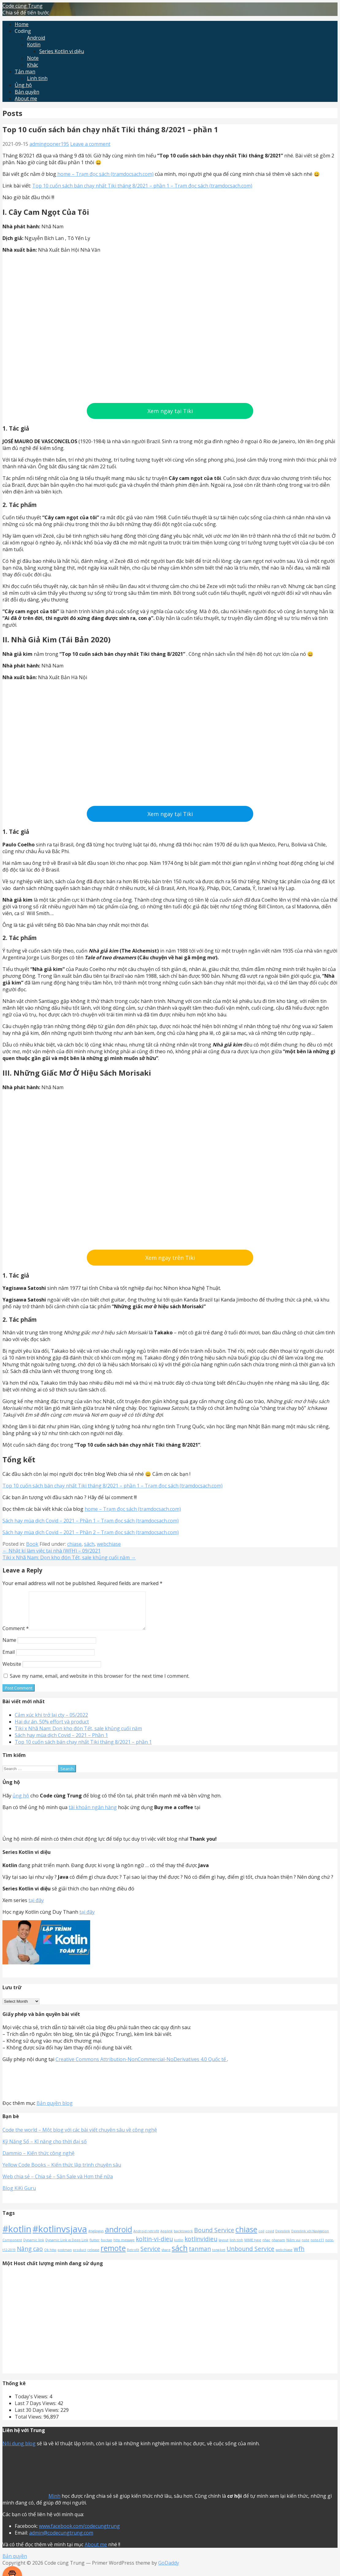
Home (22, 24)
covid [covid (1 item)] (270, 2238)
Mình (54, 2503)
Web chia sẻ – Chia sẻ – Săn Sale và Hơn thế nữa (57, 2183)
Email (8, 1659)
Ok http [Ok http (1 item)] (50, 2257)
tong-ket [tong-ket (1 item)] (218, 2257)
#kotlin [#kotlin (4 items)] (16, 2236)
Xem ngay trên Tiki (170, 1257)
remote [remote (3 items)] (113, 2255)
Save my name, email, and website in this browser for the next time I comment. (99, 1683)
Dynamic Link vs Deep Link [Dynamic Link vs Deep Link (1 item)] (66, 2247)
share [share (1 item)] (166, 2257)
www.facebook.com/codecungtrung (79, 2533)
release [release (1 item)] (93, 2257)
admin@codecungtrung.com (61, 2540)
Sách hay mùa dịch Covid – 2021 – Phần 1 (61, 1742)
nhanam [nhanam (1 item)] (278, 2247)
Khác (32, 64)
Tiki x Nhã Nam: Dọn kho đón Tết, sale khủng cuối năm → (69, 1557)
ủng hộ (21, 1803)
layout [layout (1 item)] (223, 2247)
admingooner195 (49, 144)
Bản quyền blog (54, 2110)
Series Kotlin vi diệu (61, 51)
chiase (74, 1544)
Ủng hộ (23, 85)
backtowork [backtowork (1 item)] (183, 2238)
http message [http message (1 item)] (124, 2247)
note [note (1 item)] (305, 2247)
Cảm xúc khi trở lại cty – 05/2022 (51, 1722)
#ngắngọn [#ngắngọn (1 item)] (96, 2238)
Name (9, 1647)
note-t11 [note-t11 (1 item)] (317, 2247)
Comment (15, 1635)
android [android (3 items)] (118, 2237)
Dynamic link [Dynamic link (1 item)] (33, 2247)
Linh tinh (37, 78)
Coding (23, 31)
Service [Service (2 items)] (150, 2256)
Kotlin (33, 44)
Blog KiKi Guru (19, 2195)
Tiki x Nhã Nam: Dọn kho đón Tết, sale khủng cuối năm (78, 1735)
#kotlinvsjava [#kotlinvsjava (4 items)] (59, 2236)
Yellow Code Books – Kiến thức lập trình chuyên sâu (61, 2172)
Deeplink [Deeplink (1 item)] (282, 2238)
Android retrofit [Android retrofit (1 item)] (146, 2238)
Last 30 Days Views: (37, 2417)
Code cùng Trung (22, 5)
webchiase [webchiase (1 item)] (284, 2257)
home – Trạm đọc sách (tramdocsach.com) (105, 174)
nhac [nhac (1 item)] (266, 2247)
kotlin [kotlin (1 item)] (178, 2247)
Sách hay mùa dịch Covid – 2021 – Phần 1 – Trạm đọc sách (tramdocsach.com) (90, 1520)
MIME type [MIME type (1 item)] (252, 2247)
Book (32, 1544)
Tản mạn (25, 71)
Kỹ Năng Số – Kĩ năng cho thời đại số (44, 2148)
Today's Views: (32, 2403)
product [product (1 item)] (79, 2257)
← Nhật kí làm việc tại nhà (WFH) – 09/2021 (51, 1550)
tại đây (36, 1907)
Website (11, 1671)
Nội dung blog (19, 2450)
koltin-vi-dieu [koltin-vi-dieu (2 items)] (154, 2246)
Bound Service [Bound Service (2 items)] (214, 2237)
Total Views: (29, 2424)
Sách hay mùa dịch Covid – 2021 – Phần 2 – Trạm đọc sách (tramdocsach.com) (90, 1532)
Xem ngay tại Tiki (170, 411)
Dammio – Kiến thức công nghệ (38, 2160)
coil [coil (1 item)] (261, 2238)
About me (26, 98)
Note (33, 58)
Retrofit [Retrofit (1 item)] (133, 2257)
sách (89, 1544)
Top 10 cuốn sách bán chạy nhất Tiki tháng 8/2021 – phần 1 (83, 1749)
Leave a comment (90, 144)
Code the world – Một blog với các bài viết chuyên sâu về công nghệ (79, 2137)
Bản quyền (27, 91)
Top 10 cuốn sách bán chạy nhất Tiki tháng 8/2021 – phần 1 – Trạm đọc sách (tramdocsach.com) (142, 185)
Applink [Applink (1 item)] (166, 2238)
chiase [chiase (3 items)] (246, 2237)
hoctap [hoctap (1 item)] (106, 2247)
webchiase (109, 1544)
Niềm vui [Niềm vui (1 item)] (293, 2247)
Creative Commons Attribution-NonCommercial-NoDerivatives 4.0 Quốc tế (141, 2066)
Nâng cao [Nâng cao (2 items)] (30, 2256)
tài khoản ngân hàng (93, 1814)
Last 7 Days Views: (36, 2410)
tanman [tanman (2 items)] (200, 2256)
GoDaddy (168, 2570)
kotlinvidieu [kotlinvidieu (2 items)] (201, 2246)
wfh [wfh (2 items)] (299, 2256)
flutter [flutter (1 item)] (95, 2247)
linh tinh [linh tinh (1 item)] (236, 2247)
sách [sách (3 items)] (180, 2255)
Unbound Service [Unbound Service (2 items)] (250, 2256)
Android (36, 37)
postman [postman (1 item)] (65, 2257)
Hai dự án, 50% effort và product (52, 1729)
